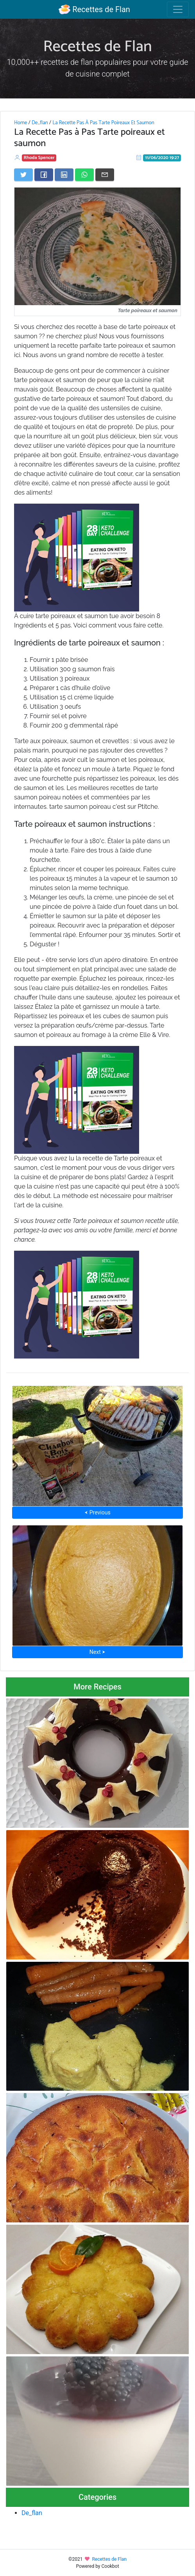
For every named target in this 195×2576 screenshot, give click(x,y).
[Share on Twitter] (23, 174)
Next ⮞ (97, 1652)
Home (20, 122)
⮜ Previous (97, 1512)
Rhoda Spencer (39, 157)
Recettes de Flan (94, 9)
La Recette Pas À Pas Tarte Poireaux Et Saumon (103, 122)
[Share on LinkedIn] (64, 174)
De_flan (40, 122)
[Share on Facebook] (43, 174)
